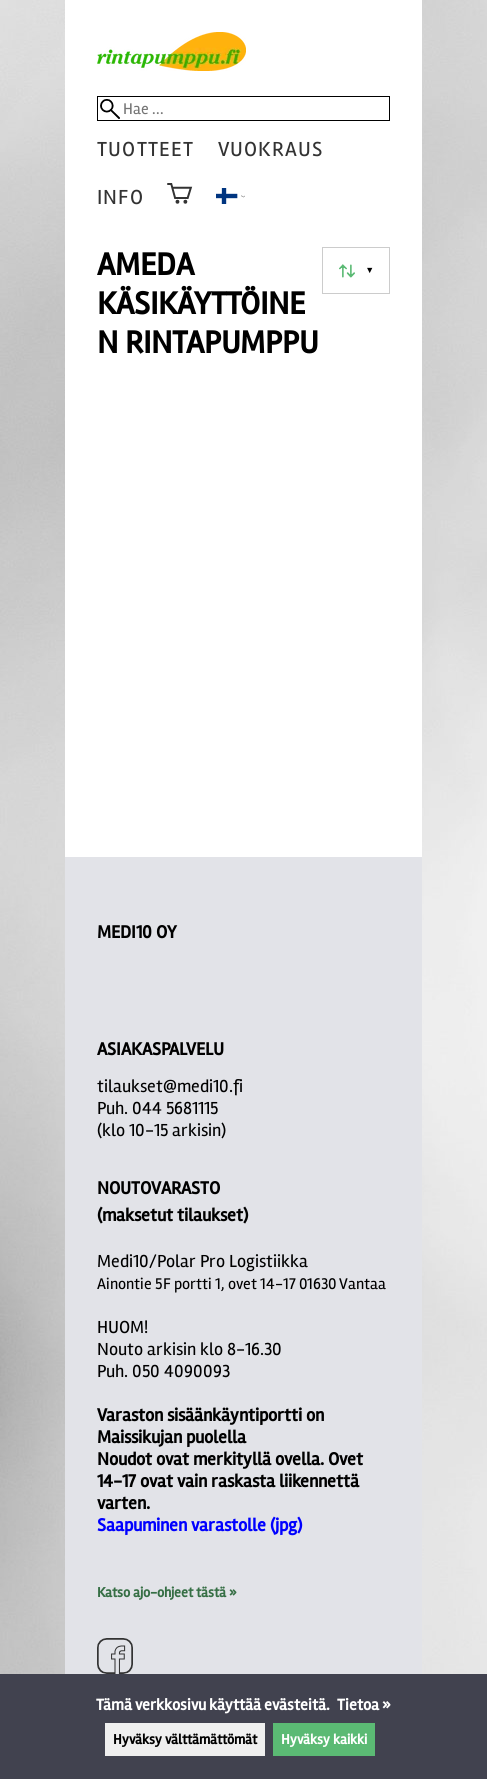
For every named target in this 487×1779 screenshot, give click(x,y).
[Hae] (243, 108)
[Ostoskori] (179, 207)
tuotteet (145, 149)
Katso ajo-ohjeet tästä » (166, 1592)
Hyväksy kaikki (324, 1739)
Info (120, 197)
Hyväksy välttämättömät (185, 1739)
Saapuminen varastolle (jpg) (199, 1525)
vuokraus (270, 149)
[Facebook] (115, 1658)
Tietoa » (364, 1705)
